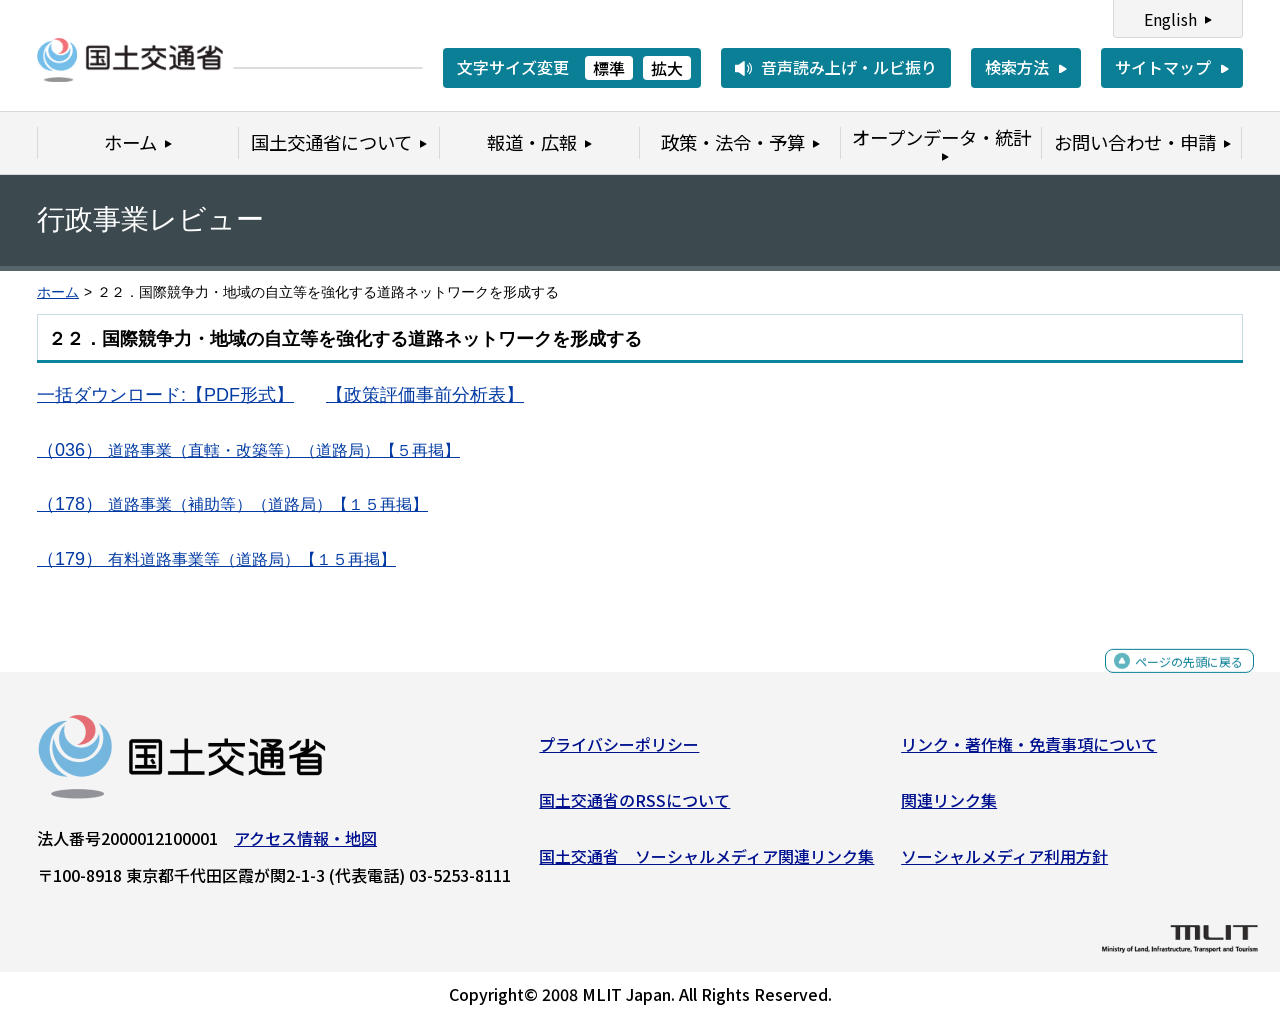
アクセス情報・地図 (305, 846)
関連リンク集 (949, 808)
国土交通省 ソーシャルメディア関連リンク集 (706, 863)
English (1170, 19)
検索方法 (1017, 67)
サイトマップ (1163, 67)
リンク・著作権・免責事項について (1029, 752)
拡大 (667, 68)
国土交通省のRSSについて (634, 808)
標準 (609, 68)
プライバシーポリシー (619, 752)
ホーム (58, 292)
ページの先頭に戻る (1172, 679)
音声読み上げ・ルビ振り (849, 67)
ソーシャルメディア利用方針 (1004, 863)
